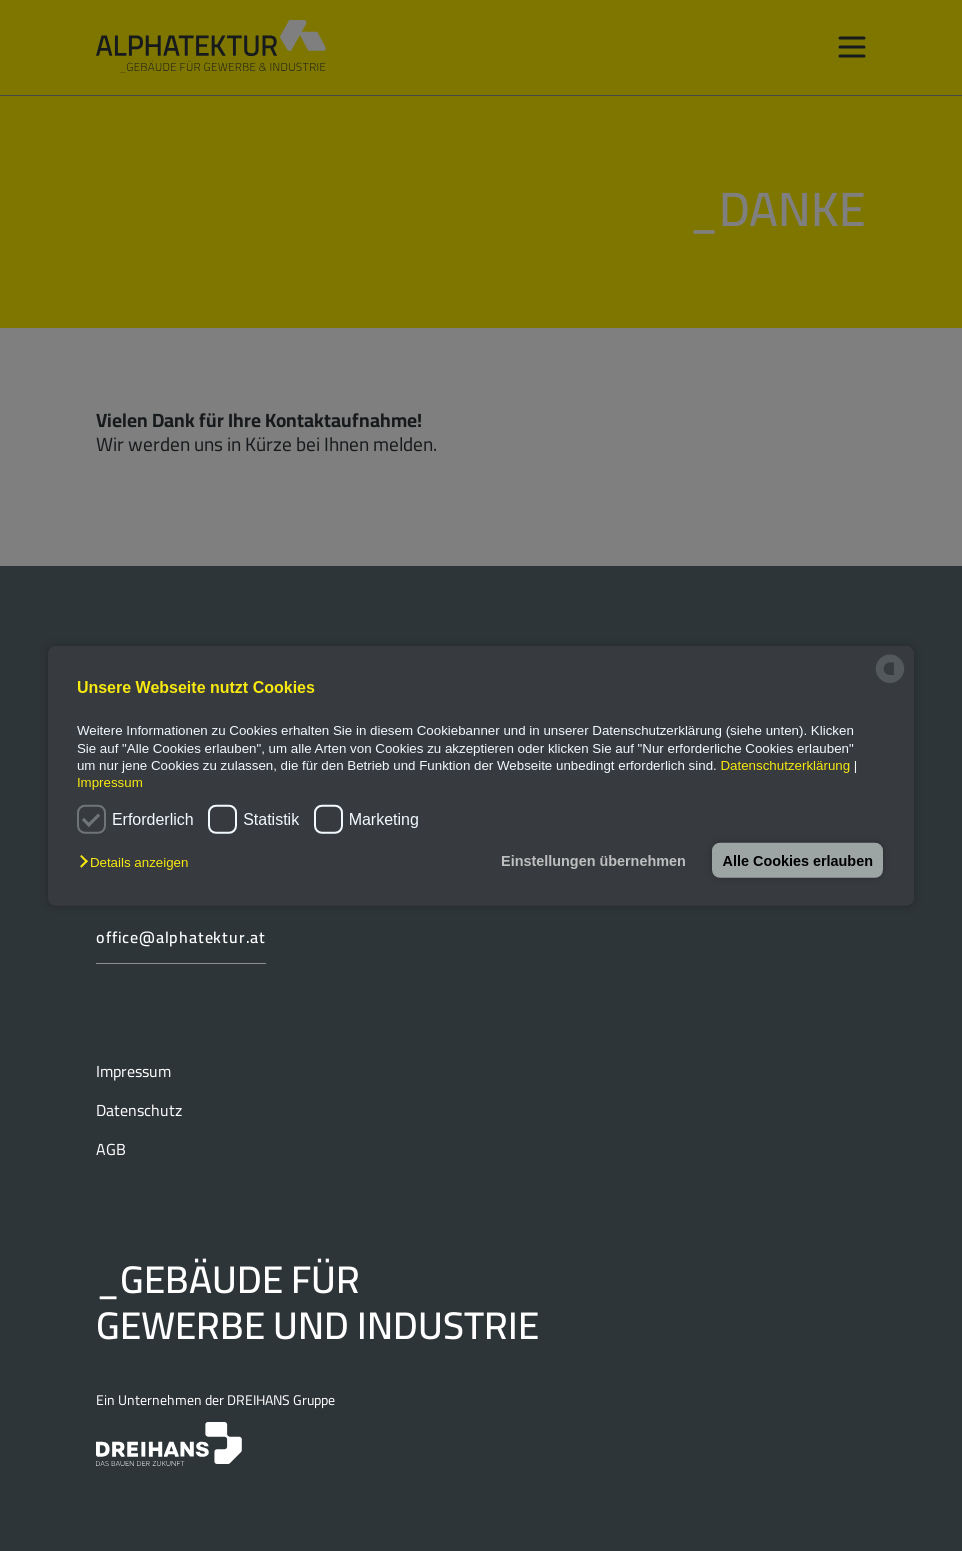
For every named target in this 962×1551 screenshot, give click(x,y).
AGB (111, 1149)
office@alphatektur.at (181, 937)
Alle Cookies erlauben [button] (796, 860)
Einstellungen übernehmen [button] (589, 860)
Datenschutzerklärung (785, 765)
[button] (138, 862)
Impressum (133, 1071)
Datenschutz (139, 1110)
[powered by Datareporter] (890, 681)
